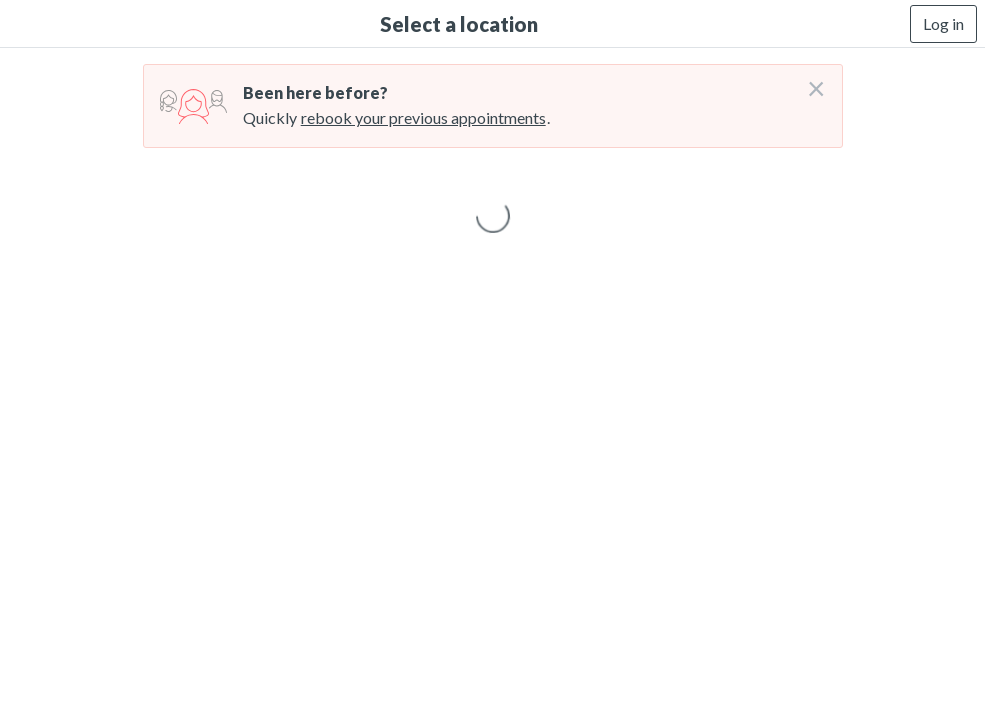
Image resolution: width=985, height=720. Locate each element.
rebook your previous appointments (423, 117)
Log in (943, 23)
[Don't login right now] (810, 81)
